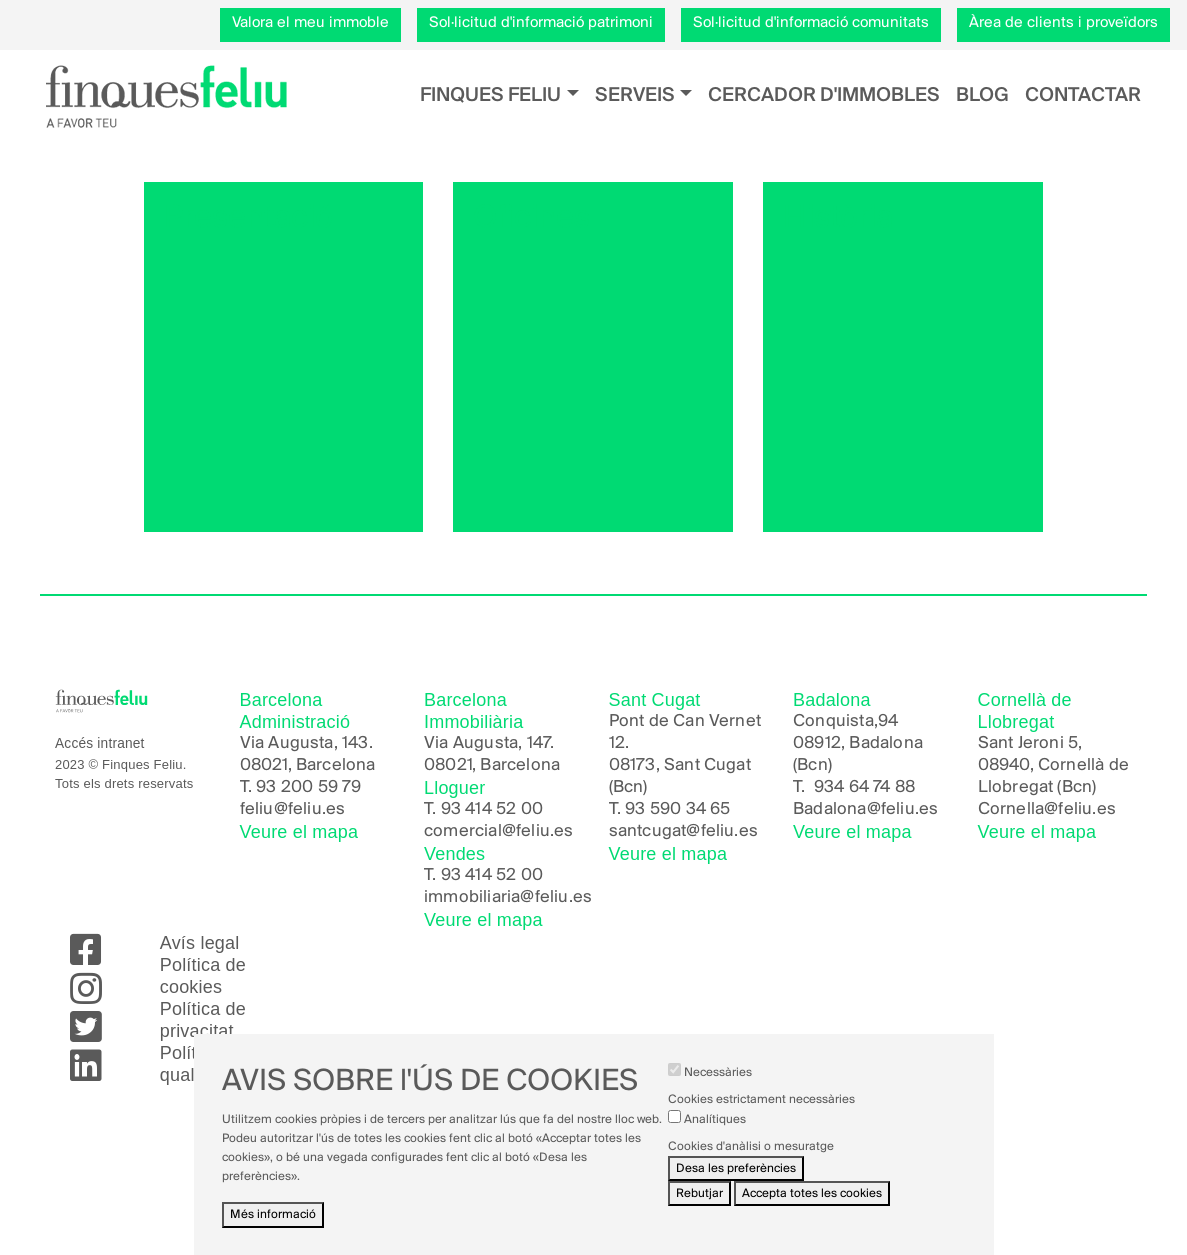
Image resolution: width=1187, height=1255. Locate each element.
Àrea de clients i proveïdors (1063, 23)
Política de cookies (203, 976)
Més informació (273, 1229)
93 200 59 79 (308, 787)
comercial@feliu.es (499, 831)
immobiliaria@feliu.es (508, 897)
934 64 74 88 (864, 787)
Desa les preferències (736, 1182)
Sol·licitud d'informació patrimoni (541, 23)
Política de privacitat (203, 1020)
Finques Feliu (490, 95)
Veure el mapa (299, 832)
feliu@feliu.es (293, 809)
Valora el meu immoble (310, 23)
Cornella (1011, 809)
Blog (982, 95)
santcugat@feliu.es (684, 831)
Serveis (635, 95)
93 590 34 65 (677, 809)
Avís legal (200, 943)
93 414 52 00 (492, 809)
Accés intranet (100, 743)
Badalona (830, 809)
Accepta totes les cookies (812, 1208)
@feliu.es (903, 809)
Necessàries (718, 1087)
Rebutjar (699, 1208)
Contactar (1083, 95)
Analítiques (715, 1133)
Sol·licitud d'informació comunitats (811, 23)
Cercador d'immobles (824, 95)
